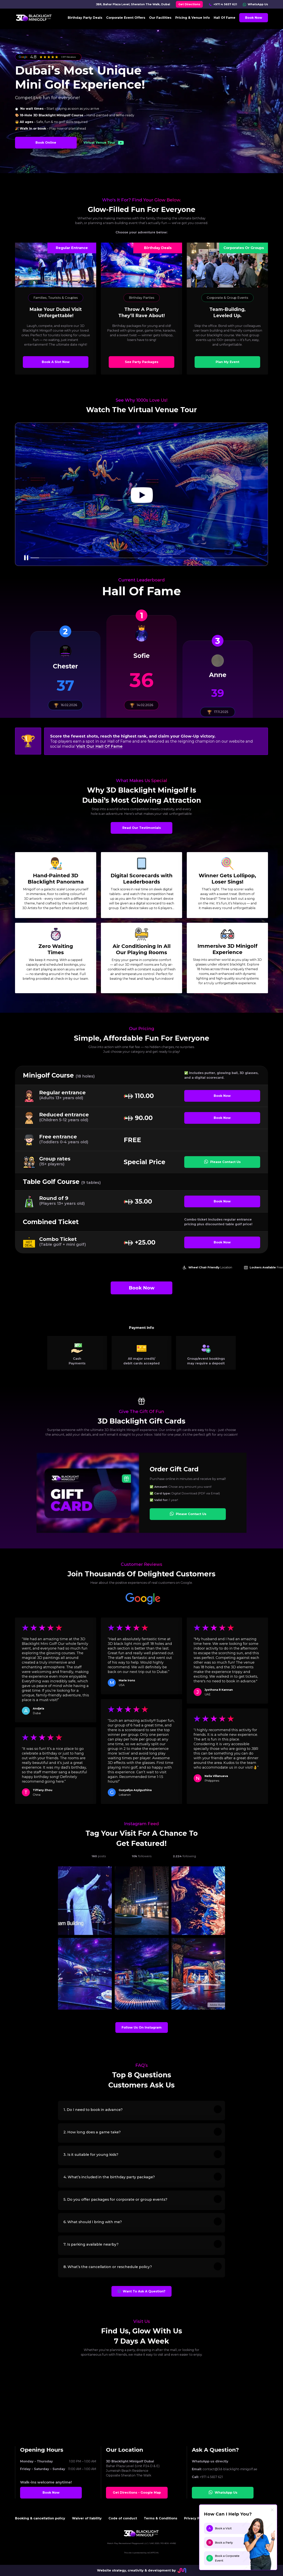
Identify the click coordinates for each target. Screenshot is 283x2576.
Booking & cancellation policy (40, 2518)
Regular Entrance (72, 248)
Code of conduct (123, 2518)
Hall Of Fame (224, 18)
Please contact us (222, 1161)
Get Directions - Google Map (137, 2492)
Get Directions (189, 4)
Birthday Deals (158, 248)
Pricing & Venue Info (192, 18)
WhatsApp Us (255, 4)
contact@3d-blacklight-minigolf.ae (230, 2469)
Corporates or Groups (243, 248)
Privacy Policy (195, 2518)
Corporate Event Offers (125, 18)
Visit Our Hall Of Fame (99, 746)
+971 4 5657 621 (223, 4)
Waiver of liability (87, 2518)
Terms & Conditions (160, 2518)
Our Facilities (160, 18)
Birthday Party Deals (85, 18)
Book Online (46, 142)
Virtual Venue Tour (104, 143)
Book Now (253, 18)
